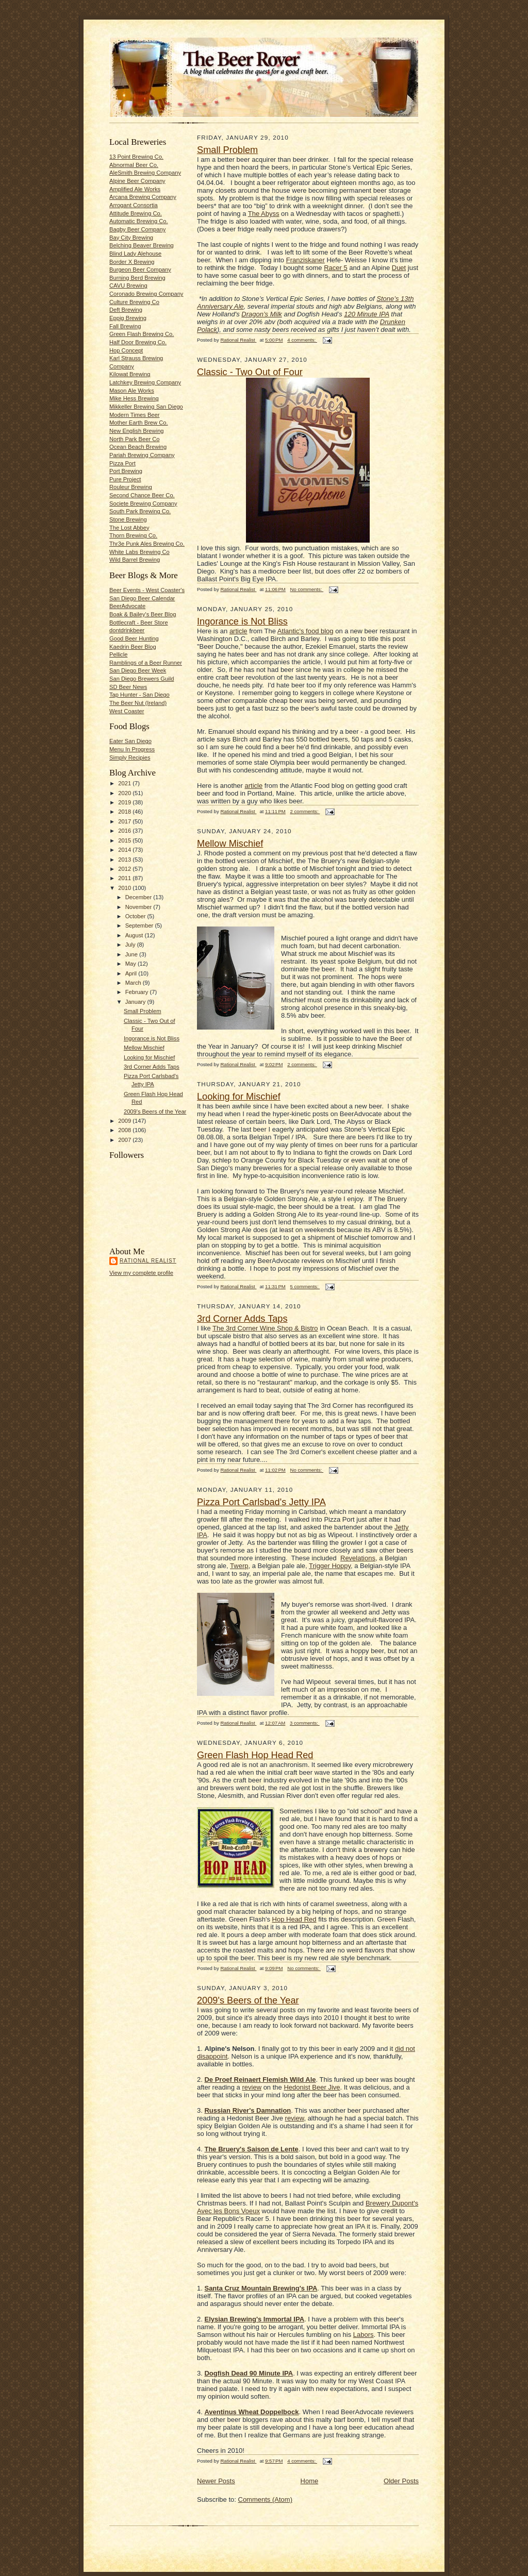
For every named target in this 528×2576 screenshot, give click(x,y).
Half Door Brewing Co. (138, 342)
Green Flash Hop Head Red (255, 1755)
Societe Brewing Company (143, 503)
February (137, 992)
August (135, 935)
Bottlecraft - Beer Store (138, 622)
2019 (125, 802)
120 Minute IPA (366, 314)
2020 (125, 793)
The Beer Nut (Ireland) (138, 703)
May (131, 964)
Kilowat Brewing (129, 374)
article (238, 631)
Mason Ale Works (131, 391)
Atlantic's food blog (305, 631)
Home (310, 2481)
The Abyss (263, 213)
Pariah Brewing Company (142, 455)
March (134, 983)
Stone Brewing (128, 519)
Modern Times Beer (134, 415)
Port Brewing (125, 471)
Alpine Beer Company (137, 181)
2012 (125, 869)
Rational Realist (148, 1261)
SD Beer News (128, 687)
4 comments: (302, 340)
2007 (125, 1140)
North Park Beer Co (134, 439)
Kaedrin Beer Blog (132, 647)
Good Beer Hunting (134, 638)
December (139, 897)
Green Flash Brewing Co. (141, 334)
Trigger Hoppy (330, 1566)
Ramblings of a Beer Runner (145, 663)
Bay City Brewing (131, 237)
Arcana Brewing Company (142, 197)
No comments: (307, 589)
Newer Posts (216, 2481)
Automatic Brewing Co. (138, 221)
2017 (125, 821)
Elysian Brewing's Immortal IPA (254, 2319)
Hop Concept (126, 350)
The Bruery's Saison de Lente (251, 2149)
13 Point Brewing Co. (136, 157)
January (136, 1002)
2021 (125, 783)
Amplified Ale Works (134, 189)
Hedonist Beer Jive (312, 2087)
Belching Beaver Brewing (141, 245)
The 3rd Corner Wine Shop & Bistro (265, 1328)
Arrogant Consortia (133, 205)
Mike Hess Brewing (134, 398)
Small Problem (142, 1011)
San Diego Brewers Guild (141, 679)
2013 (125, 859)
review (251, 2087)
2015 (125, 840)
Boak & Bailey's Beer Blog (142, 614)
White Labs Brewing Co (139, 552)
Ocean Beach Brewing (138, 447)
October (136, 916)
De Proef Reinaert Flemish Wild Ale (260, 2079)
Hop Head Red (294, 1919)
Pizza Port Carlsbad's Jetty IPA (261, 1502)
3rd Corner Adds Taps (151, 1067)
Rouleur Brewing (130, 487)
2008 (125, 1130)
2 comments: (305, 811)
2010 (125, 888)
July (131, 944)
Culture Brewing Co (134, 302)
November (139, 907)
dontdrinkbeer (126, 630)
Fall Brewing (125, 326)
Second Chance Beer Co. (142, 495)
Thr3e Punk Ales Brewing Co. (147, 544)
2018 (125, 812)
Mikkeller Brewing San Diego (146, 406)
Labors (363, 2334)
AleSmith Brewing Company (145, 173)
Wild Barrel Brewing (134, 560)
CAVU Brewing (128, 285)
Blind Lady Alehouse (135, 253)
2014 (125, 850)
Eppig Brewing (127, 318)
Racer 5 (336, 268)
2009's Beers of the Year (155, 1111)
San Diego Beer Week (137, 670)
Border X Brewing (132, 262)
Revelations (357, 1558)
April (131, 973)
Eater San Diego (130, 741)
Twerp (239, 1566)
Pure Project (125, 479)
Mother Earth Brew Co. (138, 422)
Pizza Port (122, 463)
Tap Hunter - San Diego (139, 695)
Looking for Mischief (149, 1057)
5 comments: (305, 1286)
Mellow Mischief (144, 1048)
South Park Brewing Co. (140, 511)
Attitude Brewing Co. (135, 213)
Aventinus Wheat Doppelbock (251, 2412)
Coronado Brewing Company (146, 294)
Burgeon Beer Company (140, 269)
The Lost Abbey (129, 528)
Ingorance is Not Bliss (151, 1038)
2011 (125, 878)
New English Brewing (136, 431)
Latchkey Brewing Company (145, 382)
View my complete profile (141, 1273)
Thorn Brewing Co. (133, 535)
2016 (125, 831)
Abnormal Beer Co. (133, 165)
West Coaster (126, 711)
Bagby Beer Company (137, 229)
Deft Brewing (125, 310)
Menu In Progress (132, 749)
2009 (125, 1121)
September (140, 925)
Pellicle (118, 654)
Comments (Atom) (265, 2499)
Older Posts (401, 2481)
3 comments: (305, 1723)
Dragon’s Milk (261, 314)
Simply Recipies (129, 757)
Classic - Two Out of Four (250, 372)
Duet (399, 268)
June (132, 954)
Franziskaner (305, 260)
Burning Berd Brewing (137, 278)
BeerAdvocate (127, 606)
